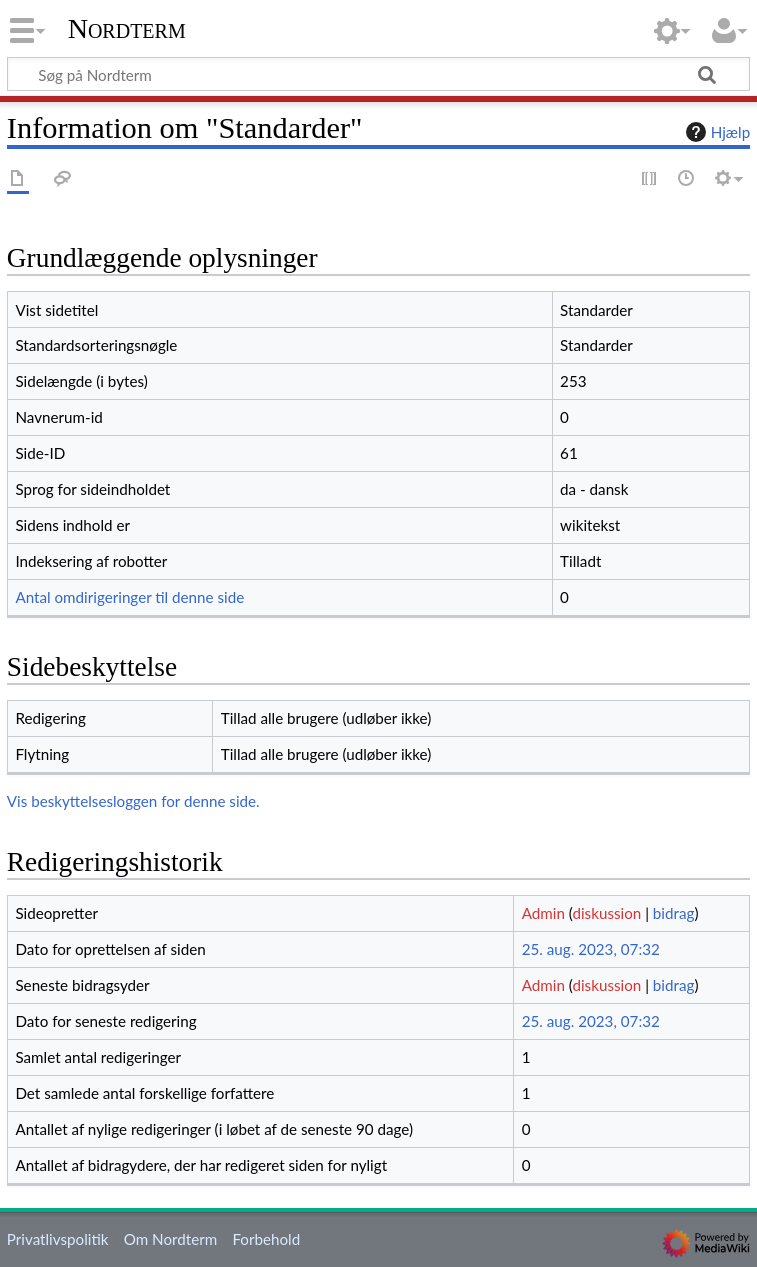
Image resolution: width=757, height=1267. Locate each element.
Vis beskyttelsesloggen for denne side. (133, 801)
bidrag (674, 913)
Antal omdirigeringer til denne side (129, 597)
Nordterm (127, 29)
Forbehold (266, 1239)
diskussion (606, 913)
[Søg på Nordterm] (378, 74)
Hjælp (715, 132)
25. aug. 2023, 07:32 (591, 949)
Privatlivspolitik (58, 1239)
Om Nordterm (171, 1239)
